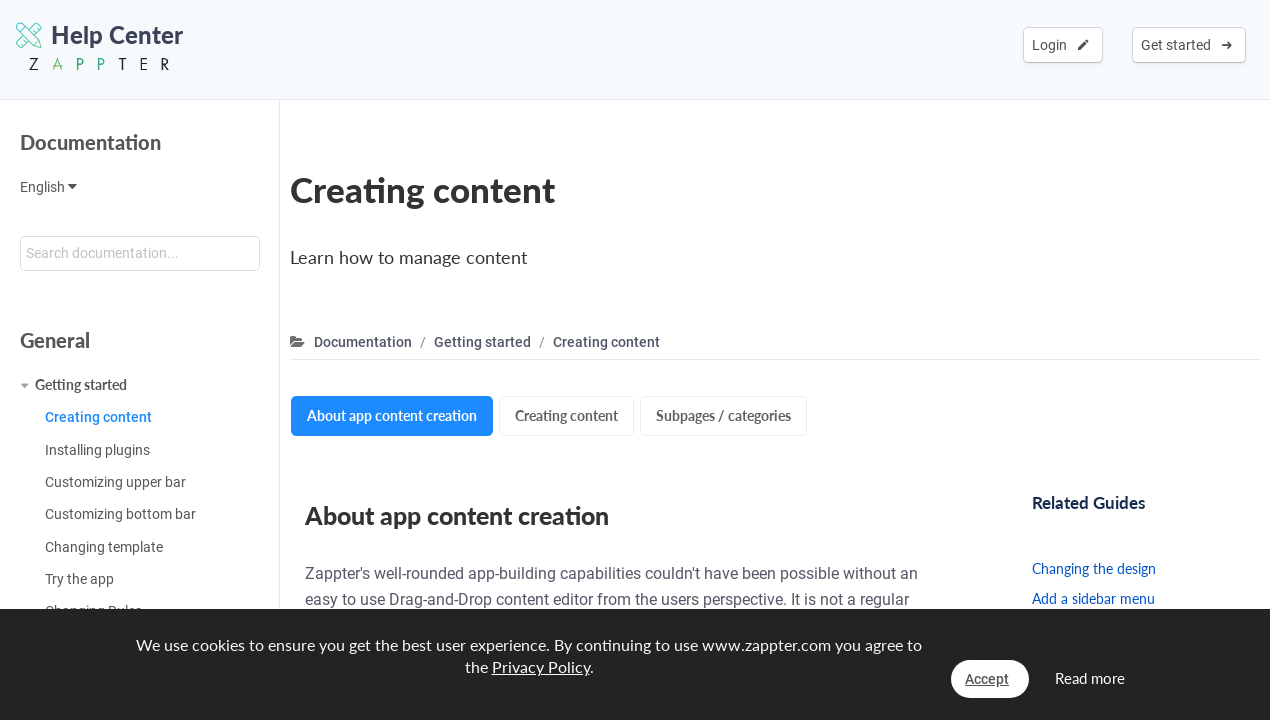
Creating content (98, 417)
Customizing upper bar (115, 482)
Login (1060, 45)
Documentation (90, 142)
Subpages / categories (723, 415)
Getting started (81, 384)
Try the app (79, 579)
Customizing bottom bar (120, 514)
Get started (1186, 45)
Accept (987, 679)
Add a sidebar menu (1093, 598)
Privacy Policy (541, 666)
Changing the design (1094, 568)
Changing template (104, 547)
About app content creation (392, 415)
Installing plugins (97, 450)
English (48, 187)
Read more (1090, 678)
